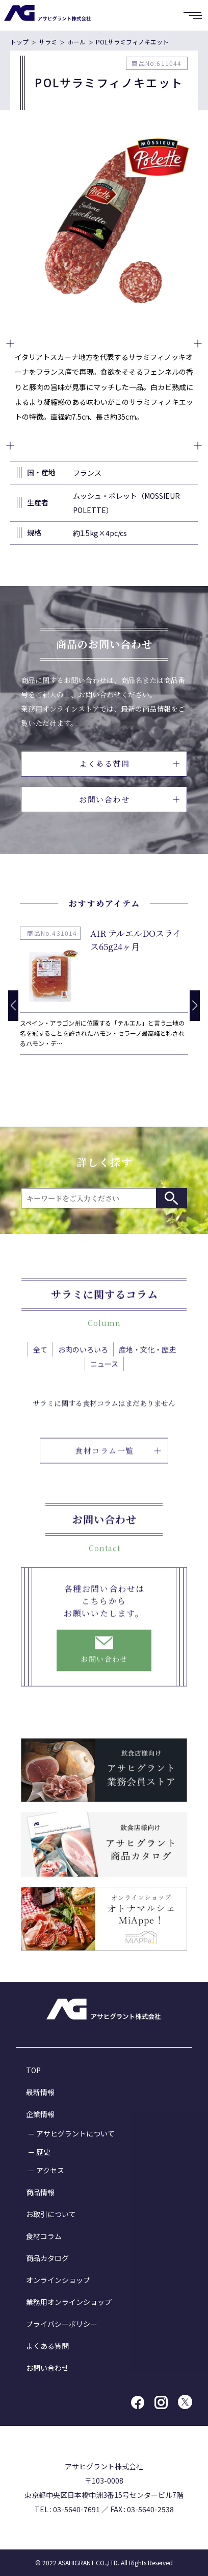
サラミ (48, 41)
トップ (19, 41)
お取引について (51, 2214)
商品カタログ (47, 2258)
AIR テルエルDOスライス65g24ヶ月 (135, 940)
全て (40, 1359)
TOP (33, 2070)
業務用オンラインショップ (69, 2302)
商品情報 (40, 2192)
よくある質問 (129, 763)
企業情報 (40, 2114)
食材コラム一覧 (118, 1470)
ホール (76, 41)
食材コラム (44, 2236)
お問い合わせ (129, 799)
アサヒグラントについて (75, 2133)
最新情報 (40, 2092)
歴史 (43, 2152)
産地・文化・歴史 (147, 1359)
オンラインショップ (58, 2280)
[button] (195, 1005)
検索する (171, 1198)
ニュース (104, 1374)
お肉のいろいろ (83, 1359)
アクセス (50, 2170)
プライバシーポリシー (61, 2324)
